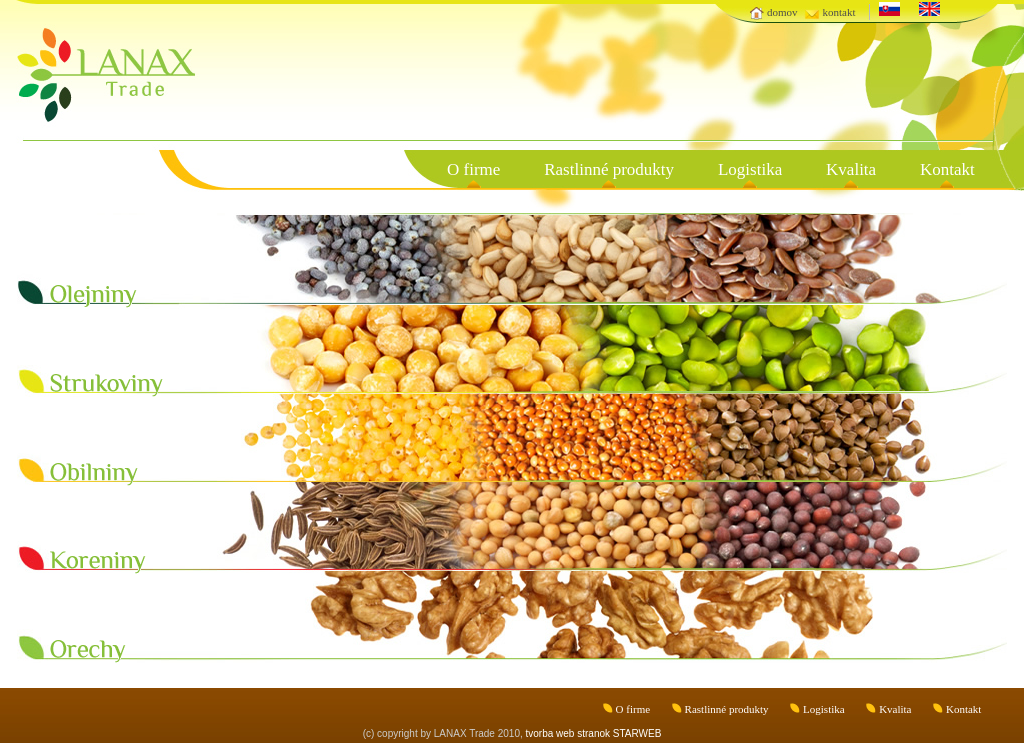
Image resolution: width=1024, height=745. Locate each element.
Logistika (750, 169)
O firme (473, 169)
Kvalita (851, 169)
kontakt (838, 12)
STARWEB (637, 733)
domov (782, 12)
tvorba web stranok (568, 733)
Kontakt (947, 169)
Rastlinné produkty (609, 169)
